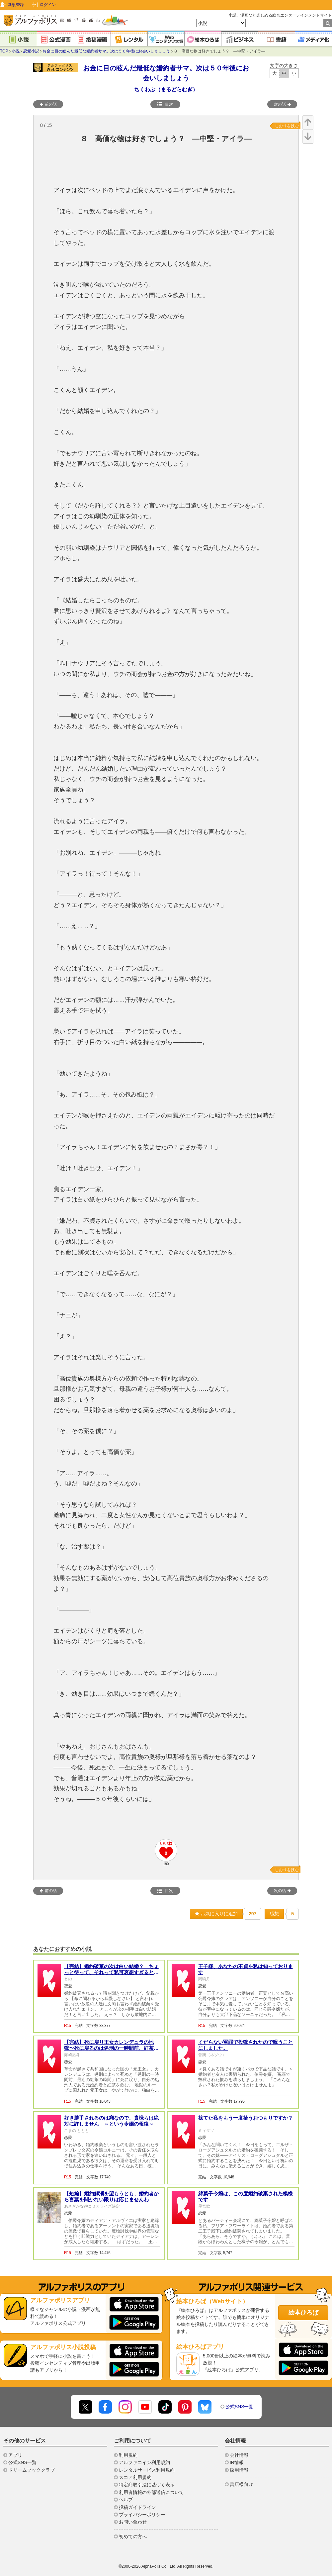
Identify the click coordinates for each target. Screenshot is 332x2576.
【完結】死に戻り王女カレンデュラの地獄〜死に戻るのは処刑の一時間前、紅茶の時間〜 (111, 2048)
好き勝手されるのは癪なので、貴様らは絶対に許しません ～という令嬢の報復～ (111, 2121)
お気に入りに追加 (216, 1913)
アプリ (15, 2455)
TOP (4, 51)
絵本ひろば (303, 2312)
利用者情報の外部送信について (151, 2492)
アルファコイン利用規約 (144, 2462)
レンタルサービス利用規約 (147, 2470)
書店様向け (241, 2484)
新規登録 (16, 4)
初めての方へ (133, 2536)
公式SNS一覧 (239, 2406)
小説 (16, 51)
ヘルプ (126, 2499)
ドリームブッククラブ (31, 2470)
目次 (165, 104)
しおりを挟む (287, 126)
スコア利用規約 (135, 2477)
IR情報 (237, 2462)
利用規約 (128, 2455)
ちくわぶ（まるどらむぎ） (166, 89)
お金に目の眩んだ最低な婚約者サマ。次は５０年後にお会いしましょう (106, 51)
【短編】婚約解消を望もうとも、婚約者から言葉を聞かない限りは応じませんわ (111, 2196)
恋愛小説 (31, 51)
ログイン (48, 4)
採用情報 (239, 2470)
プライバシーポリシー (142, 2514)
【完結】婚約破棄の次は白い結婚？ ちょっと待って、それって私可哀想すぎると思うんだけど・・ (111, 1972)
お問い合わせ (133, 2522)
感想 (274, 1913)
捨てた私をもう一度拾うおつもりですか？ (245, 2118)
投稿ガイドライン (137, 2507)
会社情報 (239, 2455)
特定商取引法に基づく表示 (147, 2484)
